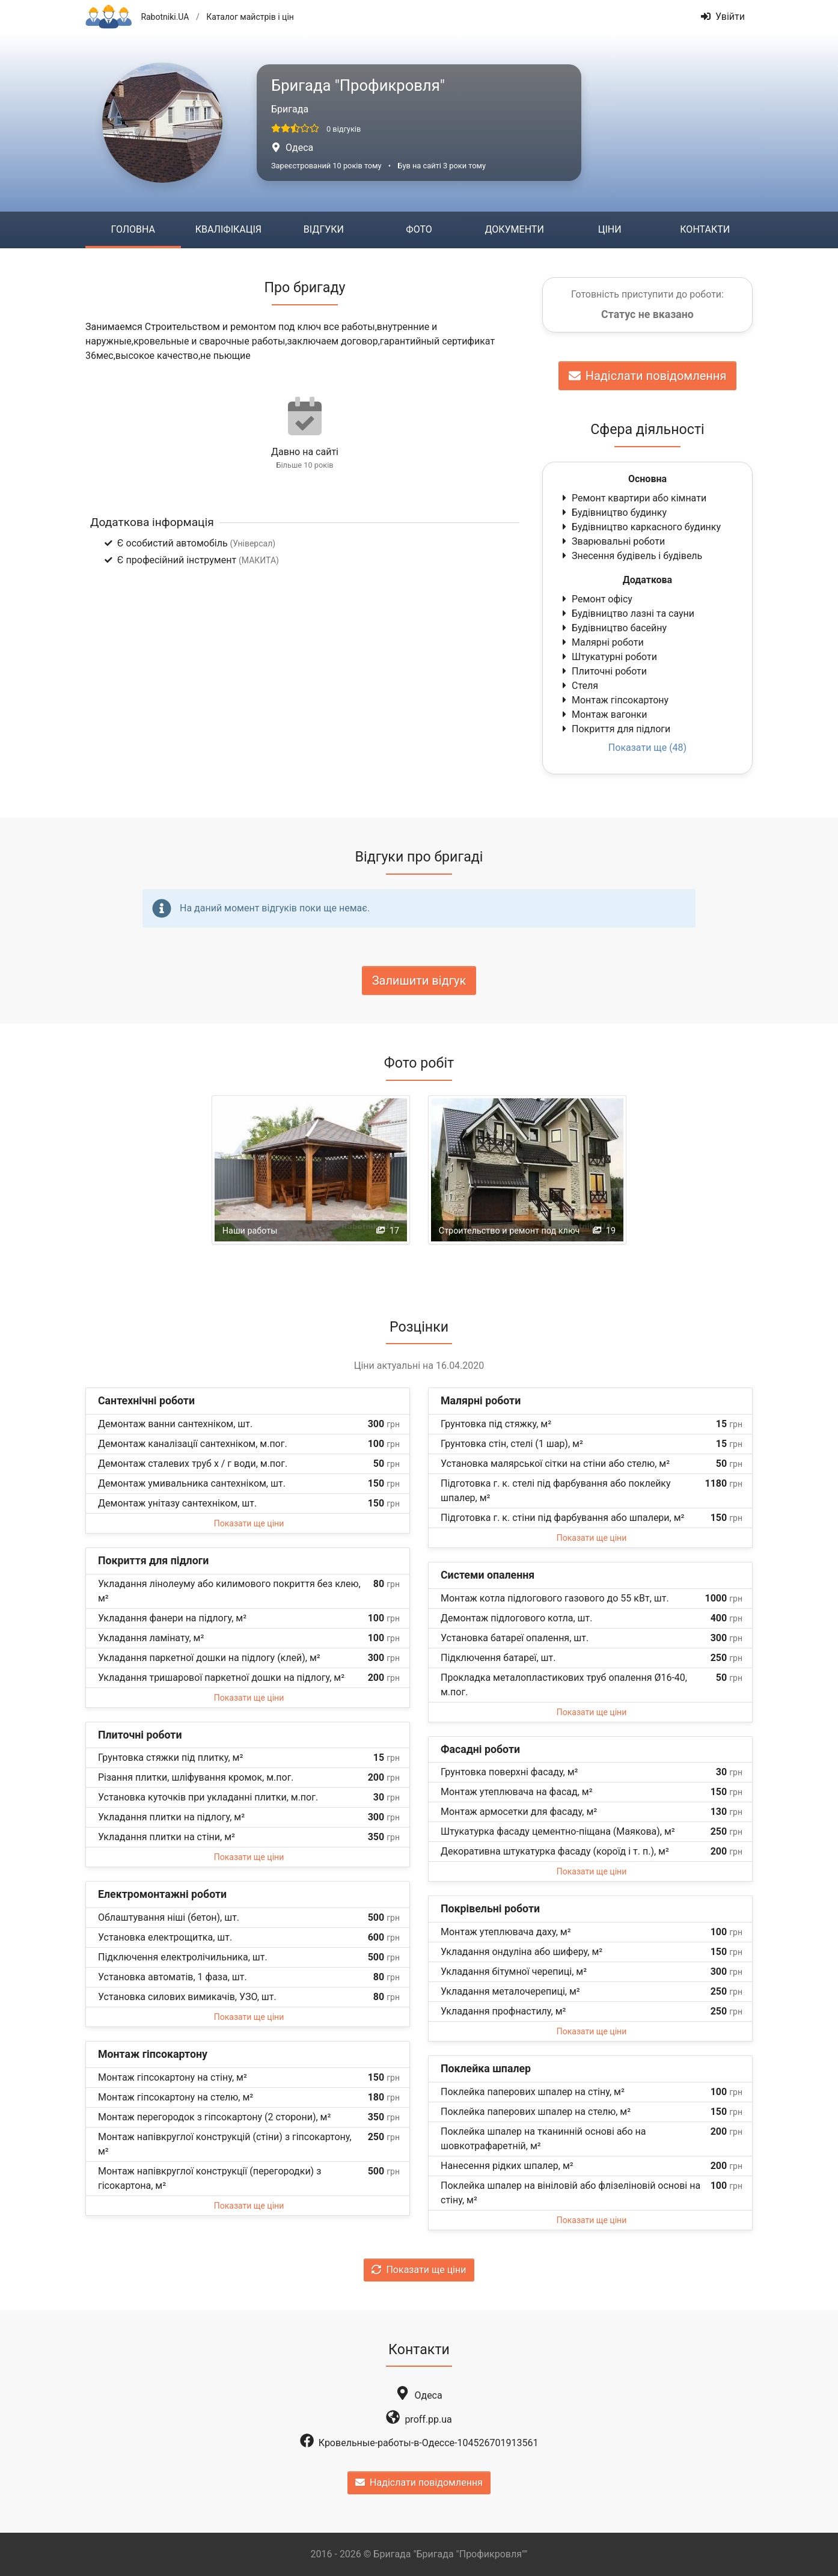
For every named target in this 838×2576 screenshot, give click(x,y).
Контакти (705, 229)
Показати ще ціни (249, 1523)
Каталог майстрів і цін (250, 17)
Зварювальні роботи (612, 541)
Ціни (610, 229)
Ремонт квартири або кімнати (633, 498)
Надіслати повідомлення (648, 376)
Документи (514, 229)
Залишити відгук (419, 980)
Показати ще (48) (647, 747)
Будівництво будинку (613, 512)
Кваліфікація (228, 229)
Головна (133, 229)
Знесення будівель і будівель (631, 555)
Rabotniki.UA (165, 17)
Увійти (723, 16)
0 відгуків (343, 128)
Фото (419, 229)
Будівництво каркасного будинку (640, 527)
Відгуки (324, 229)
